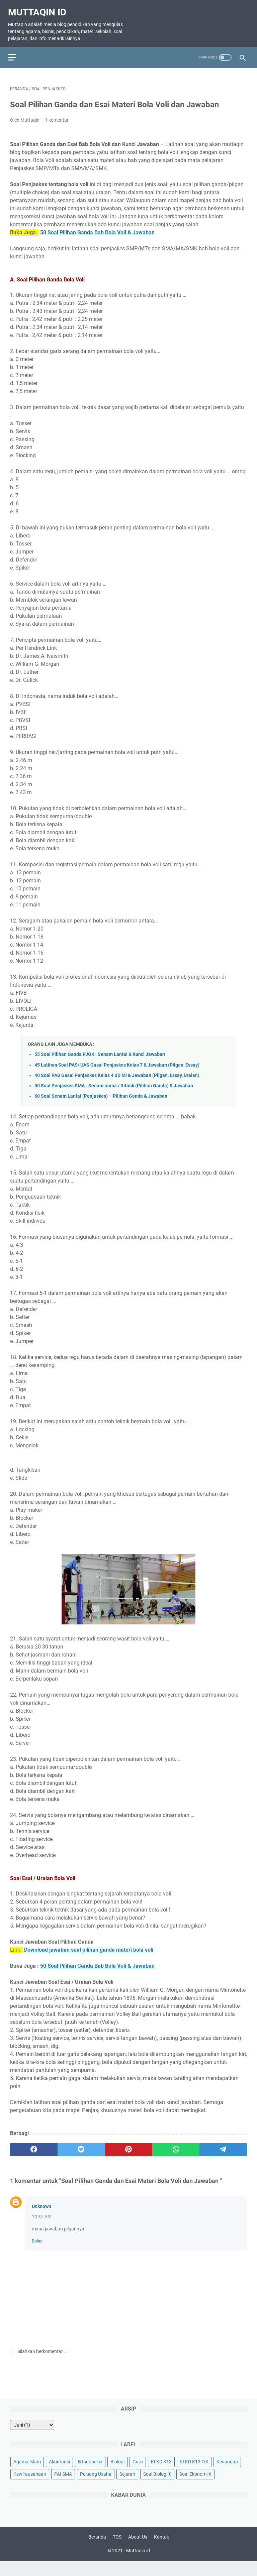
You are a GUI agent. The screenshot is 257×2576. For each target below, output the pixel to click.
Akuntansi (59, 2475)
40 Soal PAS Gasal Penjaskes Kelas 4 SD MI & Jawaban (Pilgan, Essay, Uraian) (116, 1085)
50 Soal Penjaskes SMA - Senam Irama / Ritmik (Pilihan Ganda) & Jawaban (113, 1095)
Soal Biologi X (157, 2487)
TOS (117, 2552)
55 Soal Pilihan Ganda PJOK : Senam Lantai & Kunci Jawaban (99, 1064)
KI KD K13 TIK (194, 2475)
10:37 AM (42, 2226)
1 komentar (57, 129)
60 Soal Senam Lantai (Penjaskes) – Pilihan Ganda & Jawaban (100, 1105)
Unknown (41, 2215)
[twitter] (81, 2159)
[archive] (32, 2438)
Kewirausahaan (29, 2487)
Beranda (97, 2552)
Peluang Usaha (95, 2487)
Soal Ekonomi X (195, 2487)
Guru (138, 2475)
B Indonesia (90, 2475)
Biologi (117, 2475)
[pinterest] (128, 2159)
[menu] (18, 51)
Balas (37, 2250)
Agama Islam (27, 2475)
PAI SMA (63, 2487)
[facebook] (34, 2159)
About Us (137, 2552)
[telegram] (223, 2159)
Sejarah (127, 2487)
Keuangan (227, 2475)
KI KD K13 (161, 2475)
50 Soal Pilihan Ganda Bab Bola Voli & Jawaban (97, 242)
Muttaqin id (39, 7)
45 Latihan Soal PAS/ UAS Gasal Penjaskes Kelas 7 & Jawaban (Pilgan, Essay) (116, 1074)
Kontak (161, 2552)
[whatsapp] (176, 2159)
